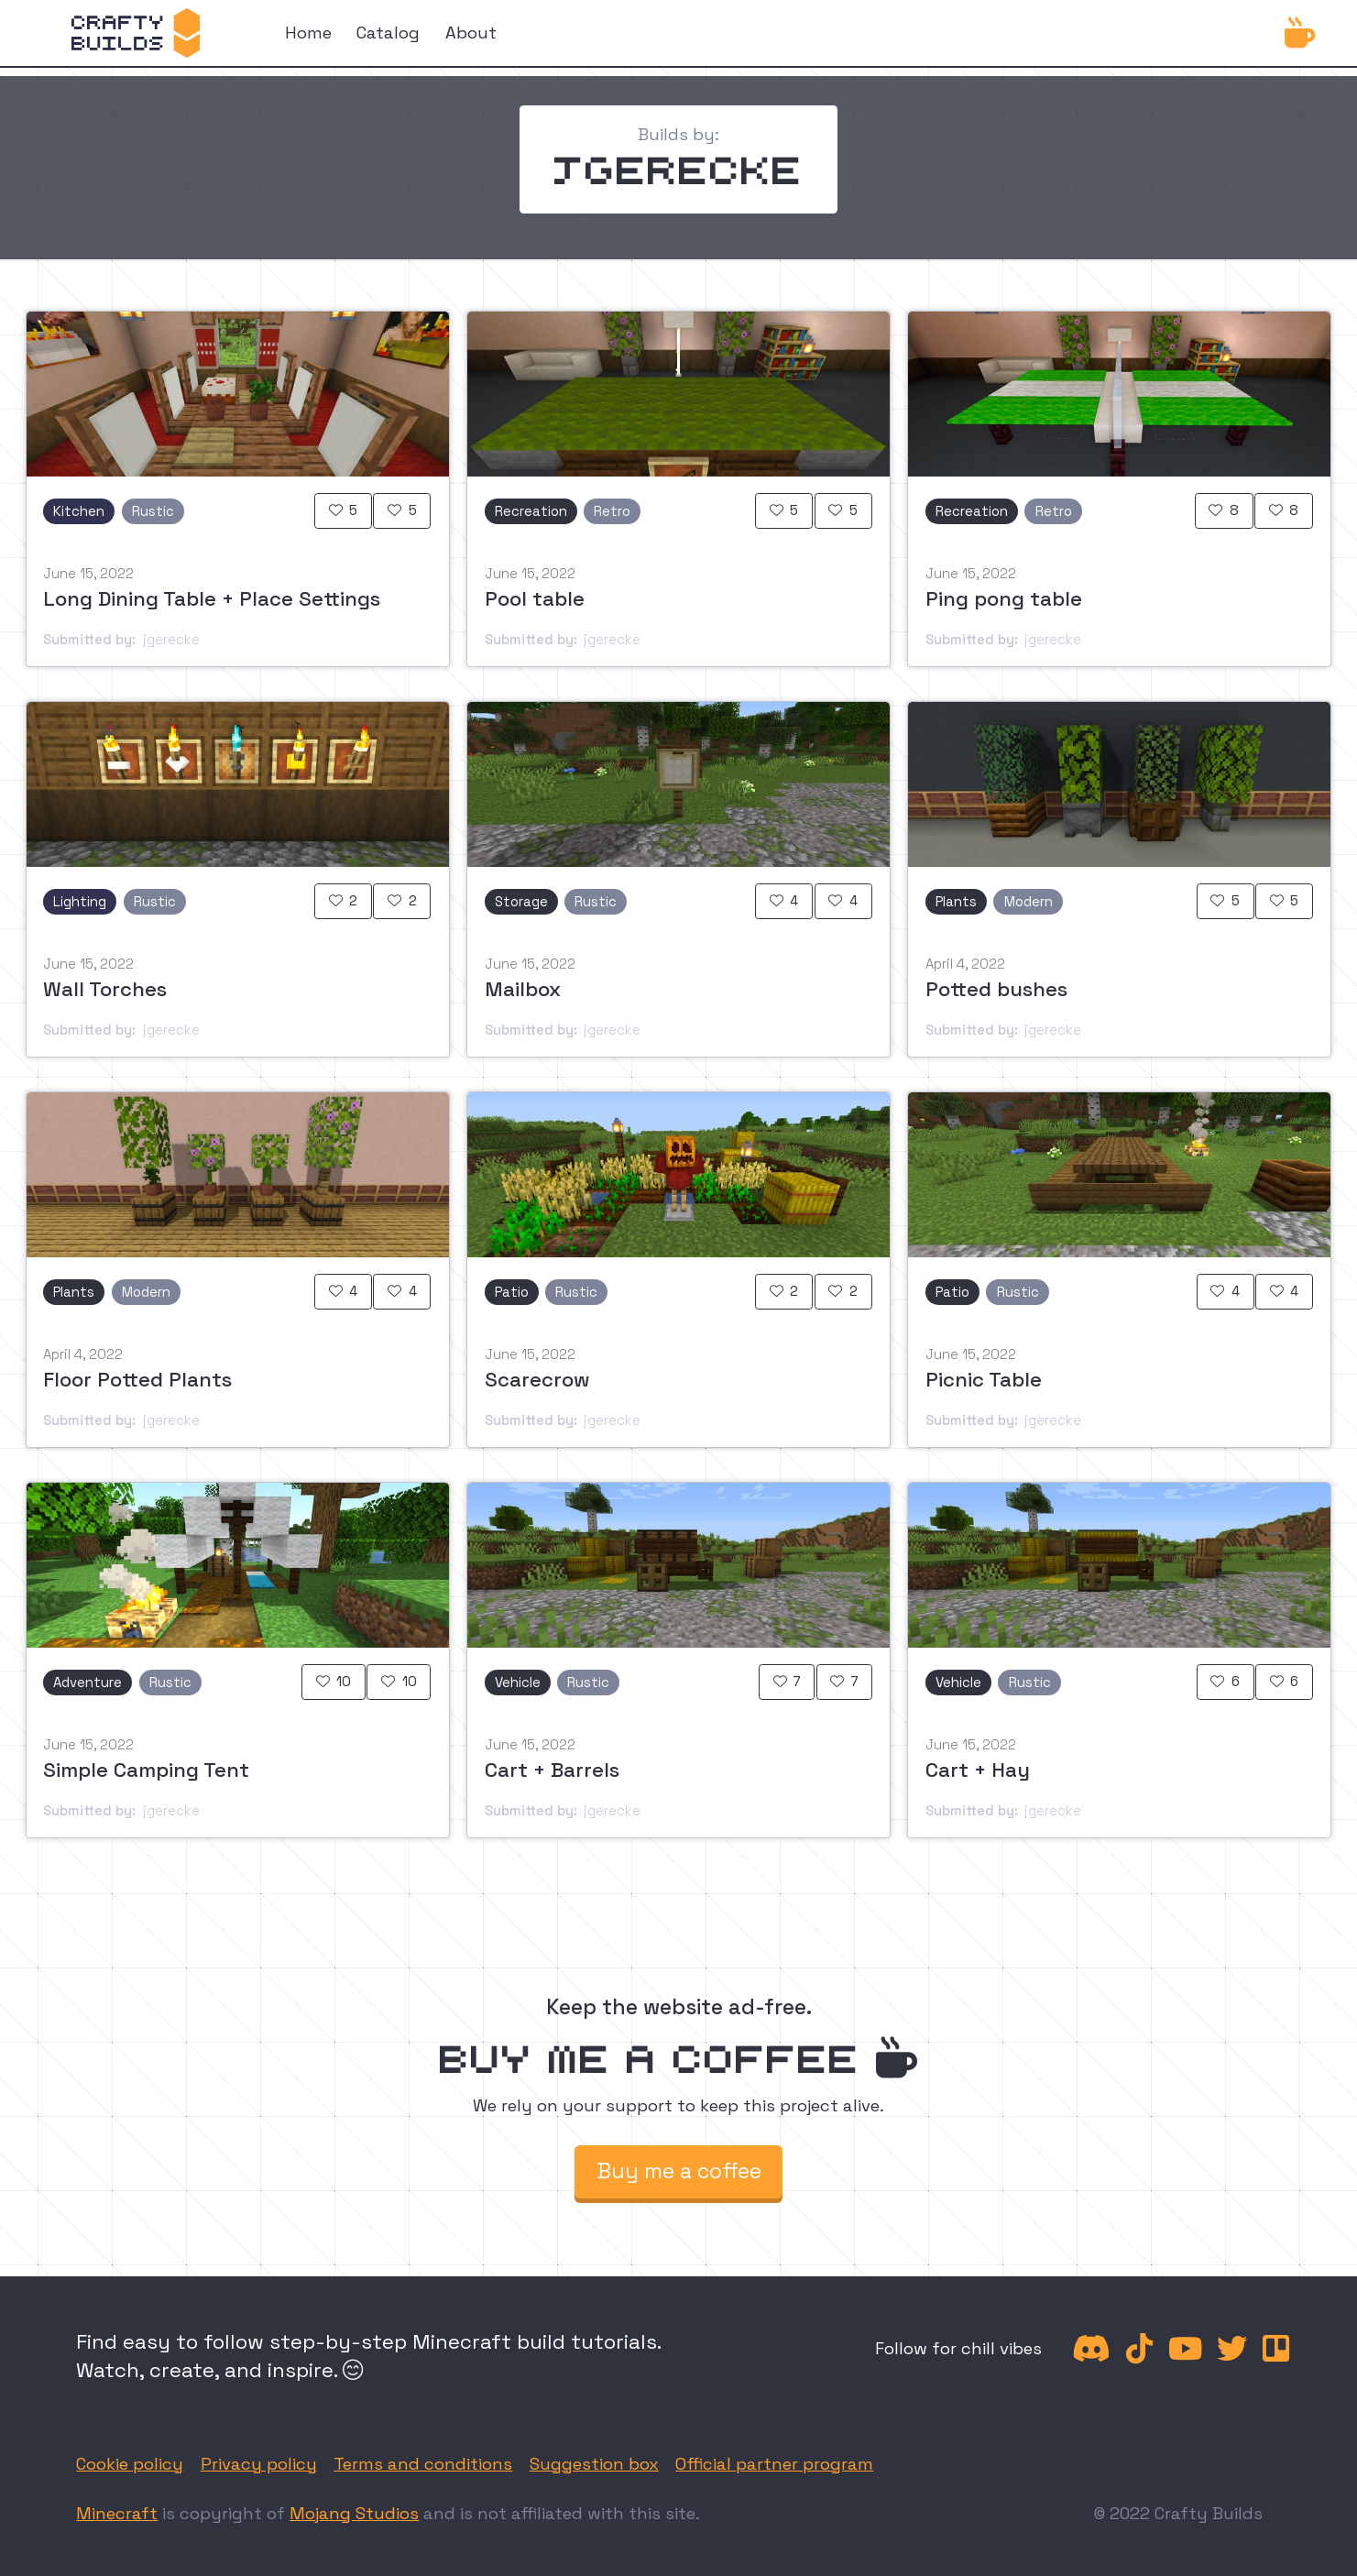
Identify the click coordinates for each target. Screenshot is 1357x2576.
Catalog (388, 32)
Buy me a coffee (678, 2171)
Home (308, 32)
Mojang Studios (354, 2513)
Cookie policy (129, 2463)
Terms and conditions (423, 2463)
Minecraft (117, 2513)
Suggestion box (594, 2463)
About (471, 32)
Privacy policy (259, 2463)
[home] (136, 33)
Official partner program (774, 2463)
